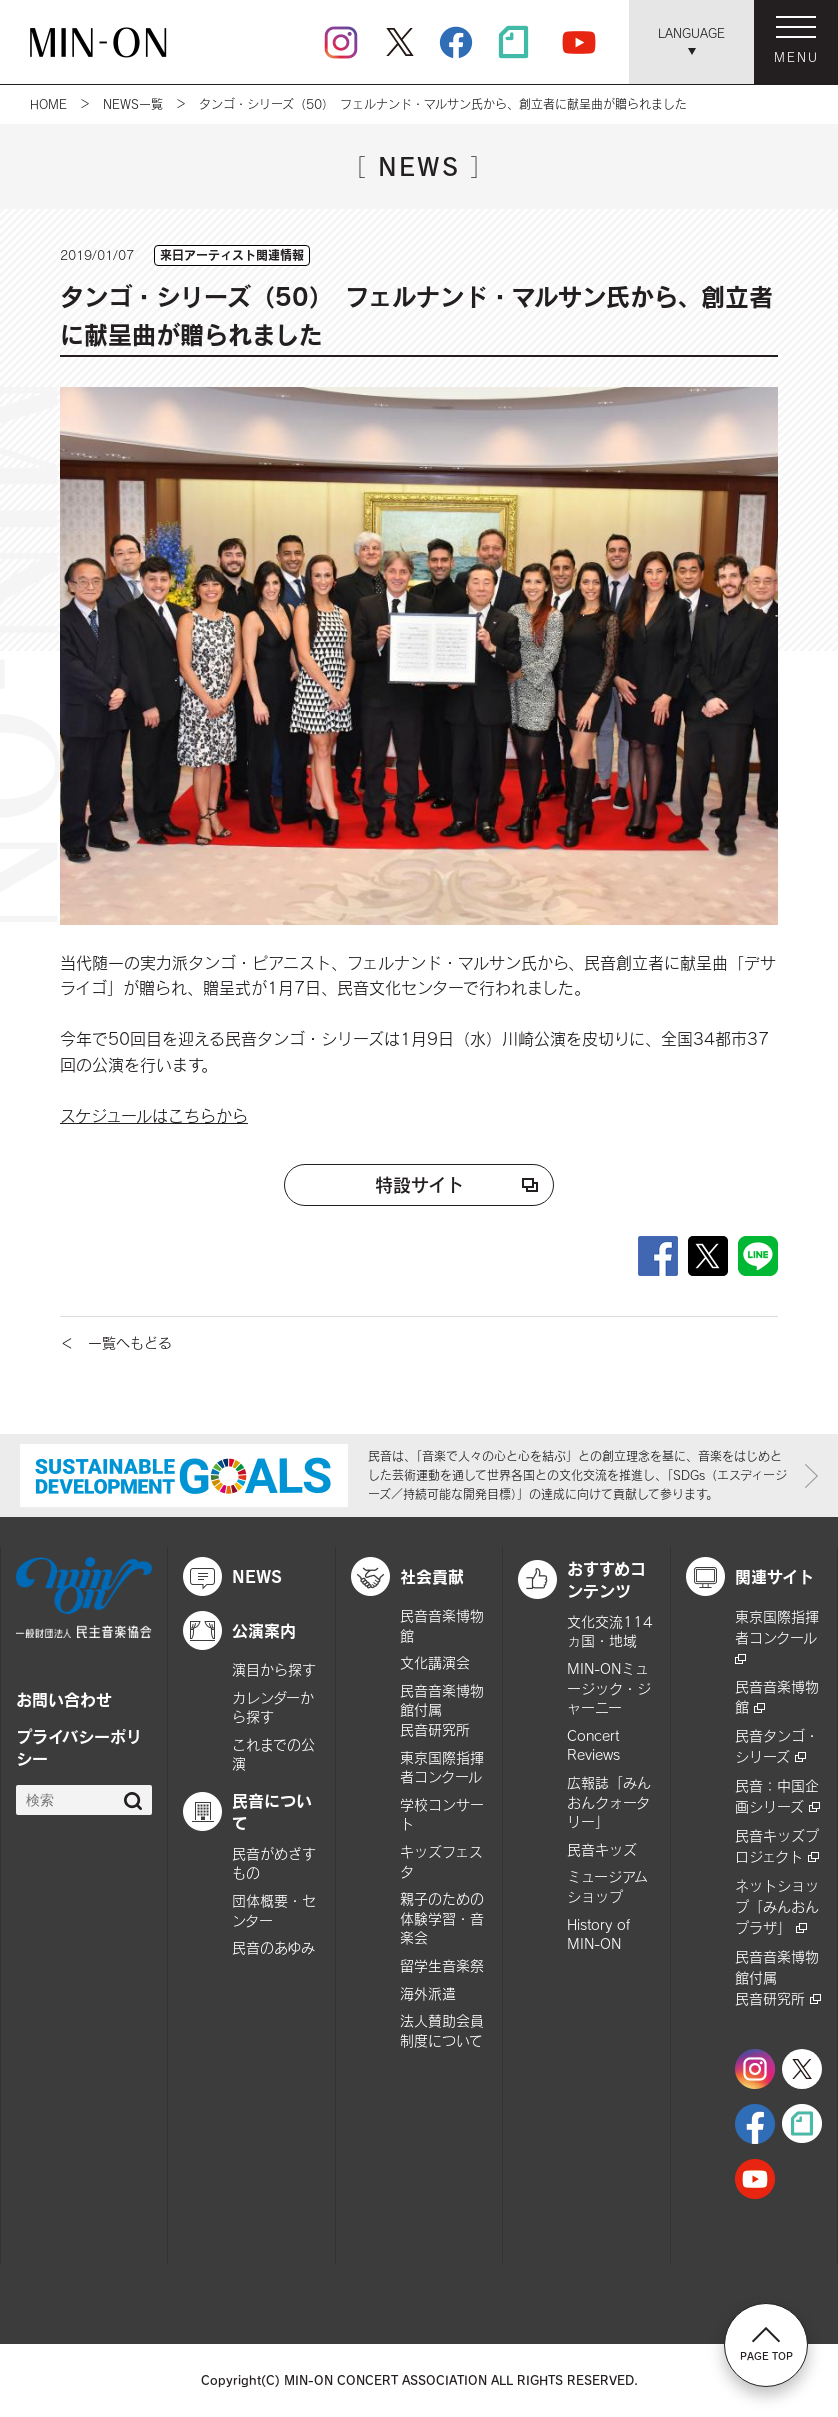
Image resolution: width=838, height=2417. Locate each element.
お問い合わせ (64, 1699)
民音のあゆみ (273, 1947)
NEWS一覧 (133, 104)
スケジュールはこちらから (154, 1115)
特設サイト (419, 1184)
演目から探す (274, 1669)
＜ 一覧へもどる (116, 1342)
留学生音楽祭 (442, 1965)
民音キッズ (602, 1849)
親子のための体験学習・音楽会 (442, 1918)
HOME (48, 104)
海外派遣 (428, 1993)
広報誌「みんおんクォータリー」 (609, 1802)
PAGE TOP (766, 2344)
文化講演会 (435, 1662)
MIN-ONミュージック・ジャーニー (609, 1688)
